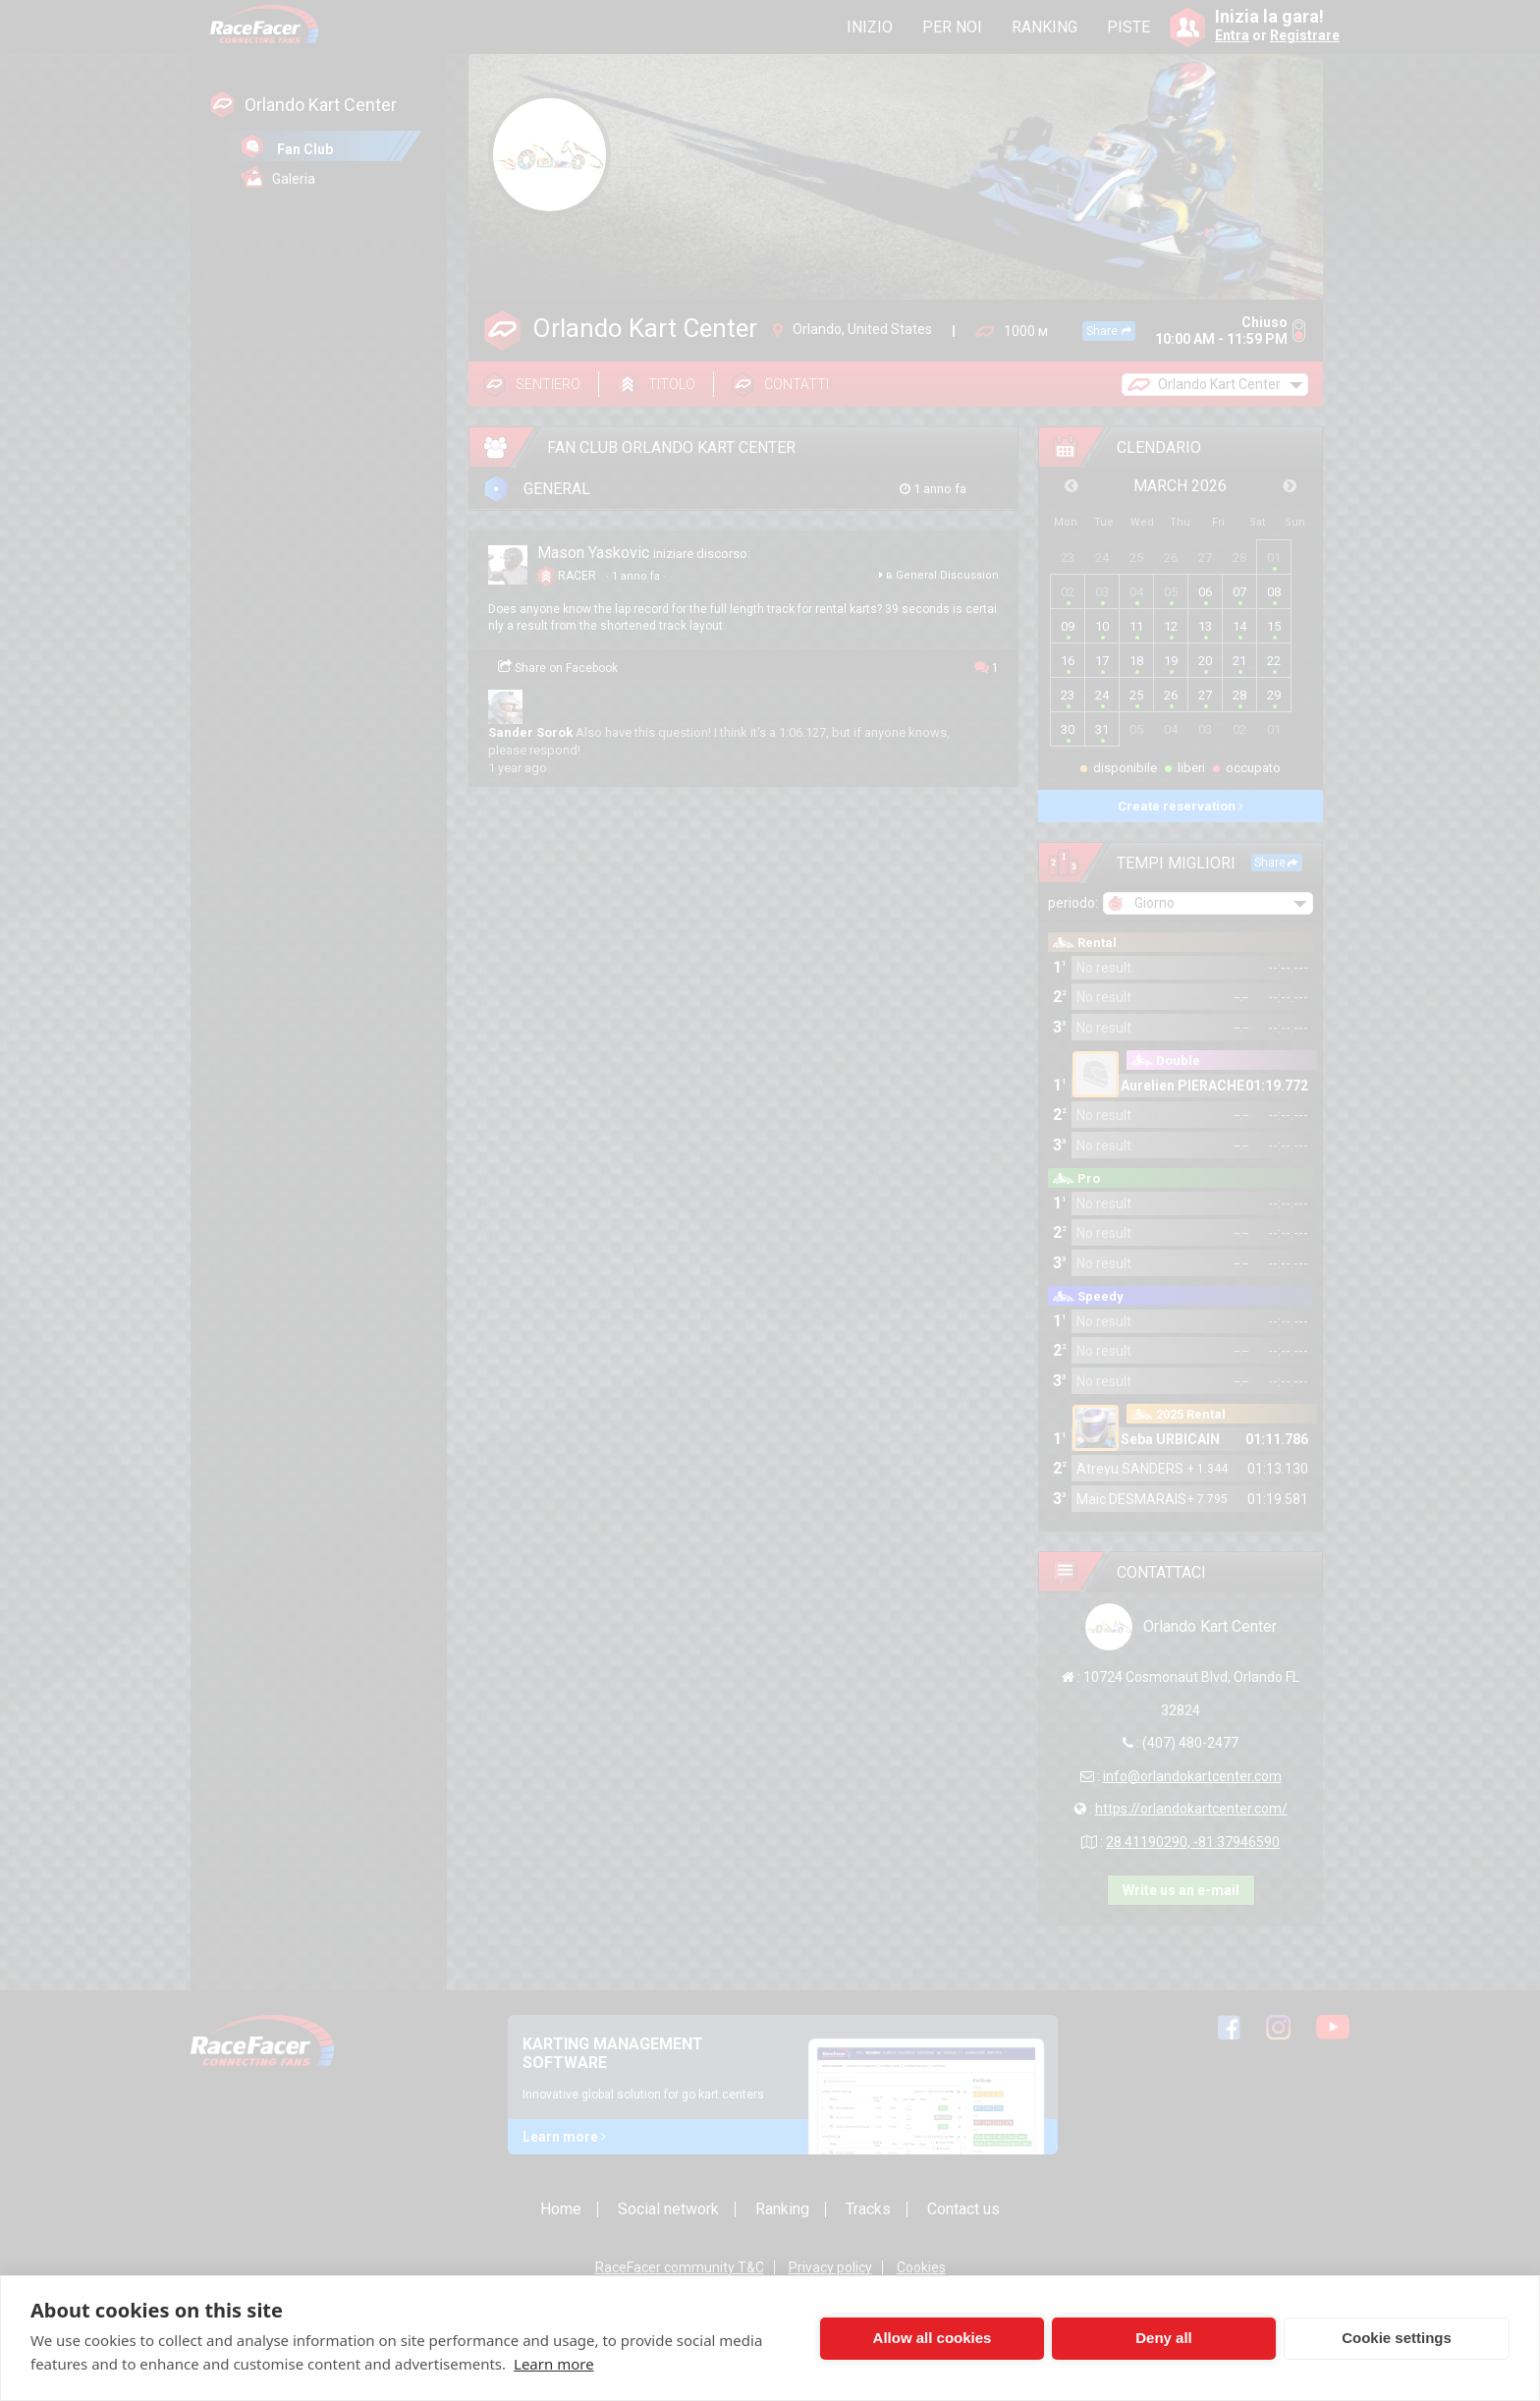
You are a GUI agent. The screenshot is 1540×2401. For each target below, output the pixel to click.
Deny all (1163, 2337)
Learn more (554, 2363)
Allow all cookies (932, 2337)
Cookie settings (1397, 2337)
